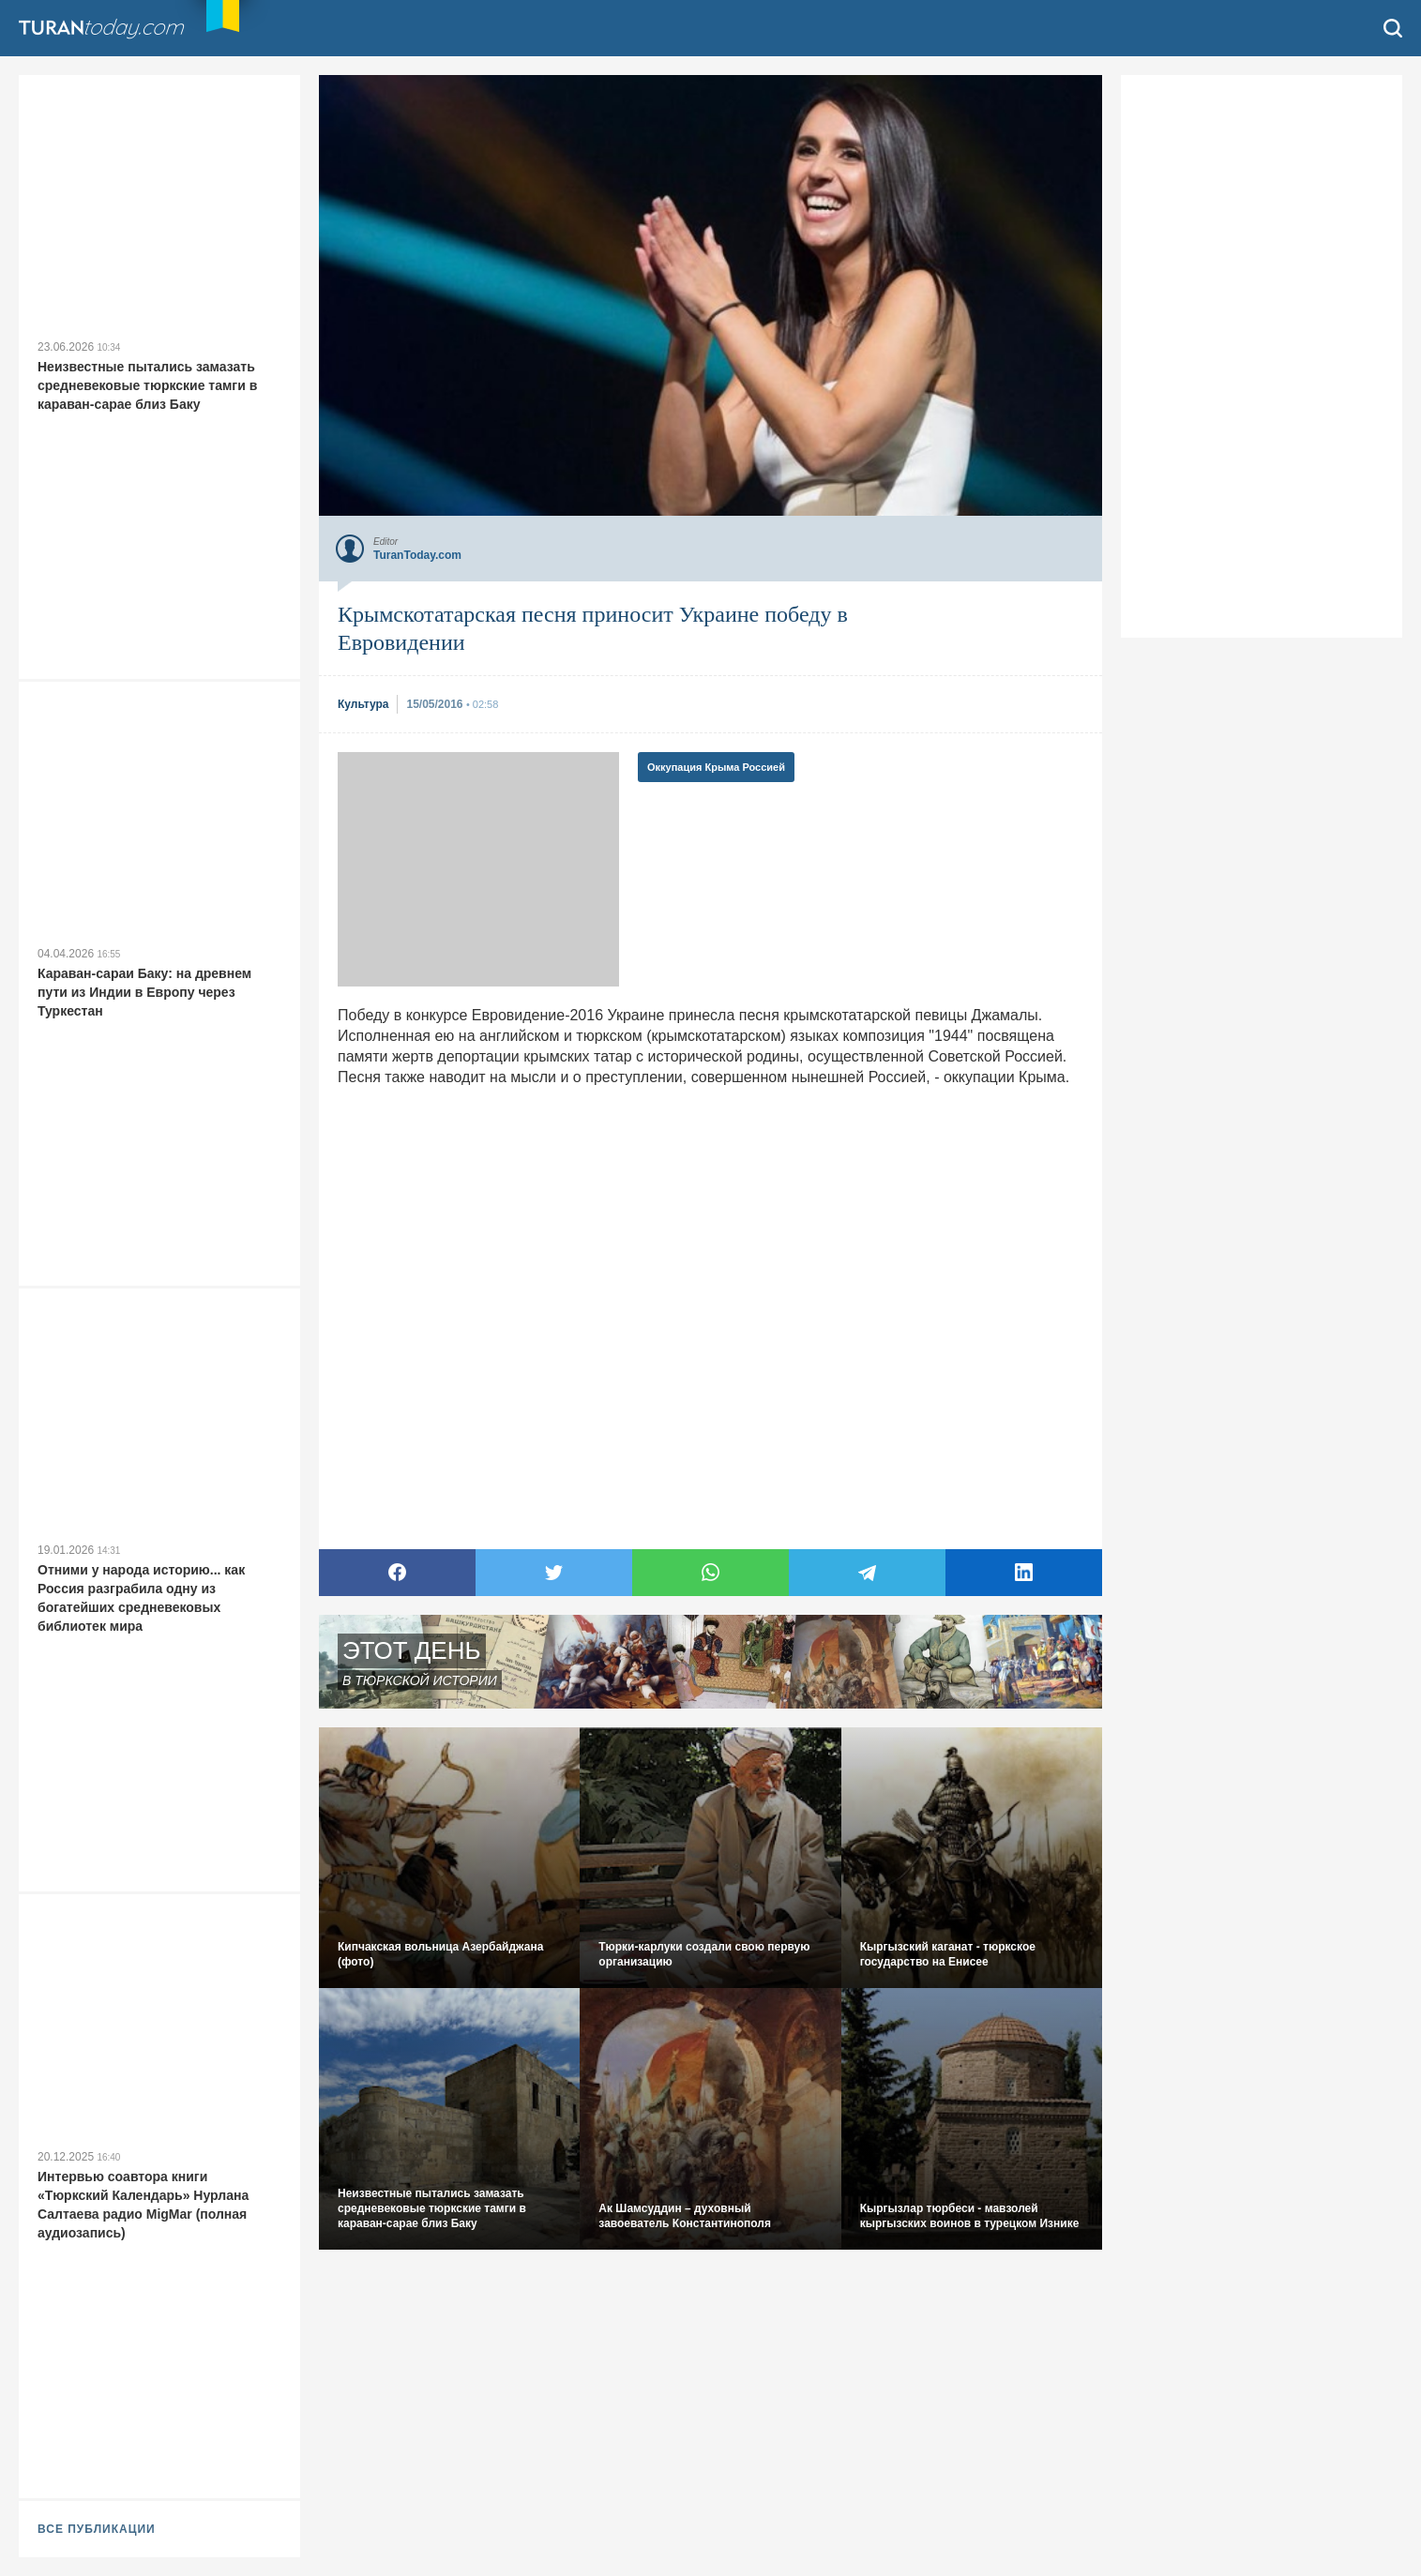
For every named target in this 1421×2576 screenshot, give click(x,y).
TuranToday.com (103, 28)
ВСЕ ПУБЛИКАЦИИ (97, 2529)
